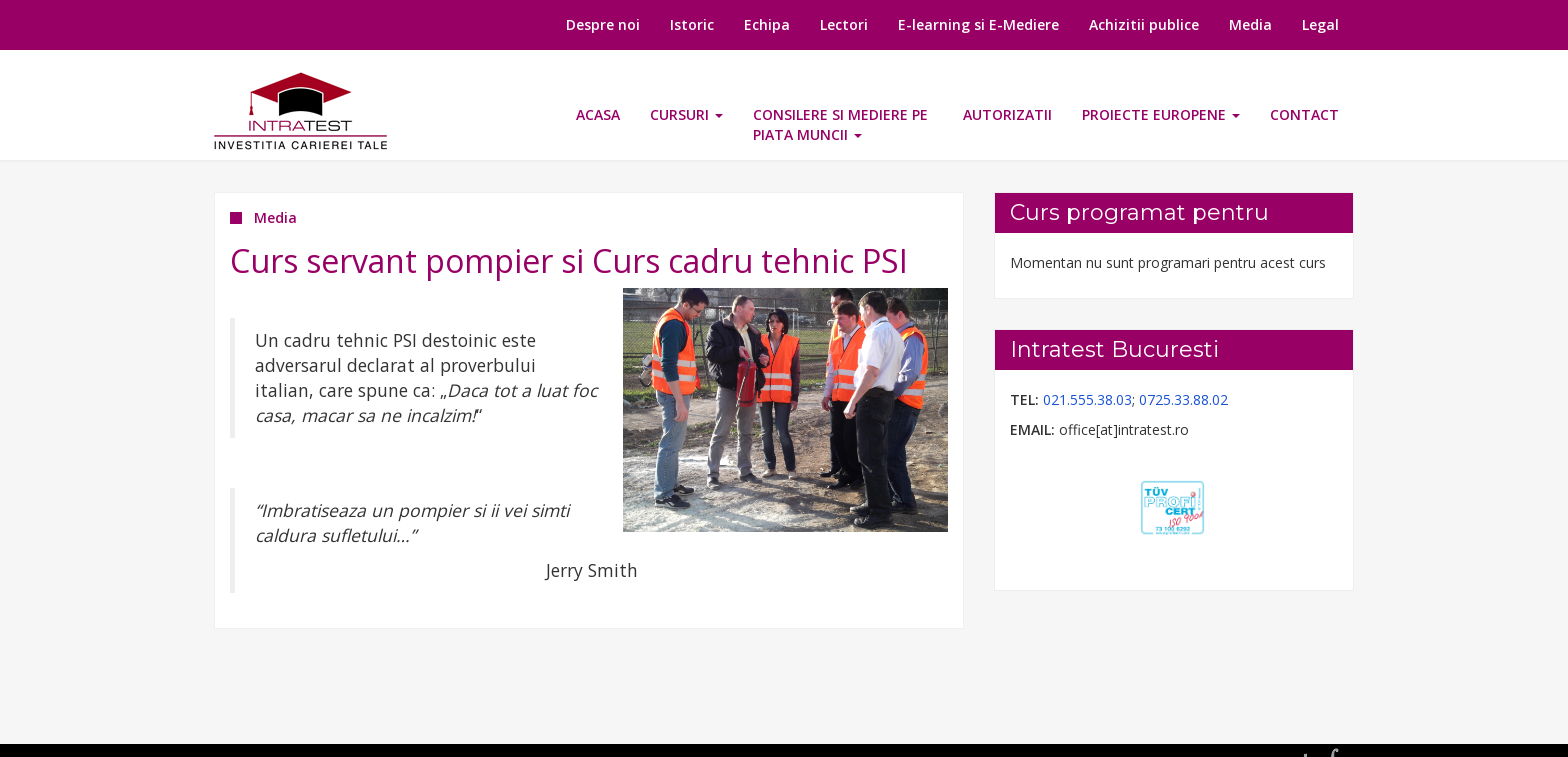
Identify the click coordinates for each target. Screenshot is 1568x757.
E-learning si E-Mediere (978, 24)
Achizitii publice (1144, 24)
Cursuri (686, 114)
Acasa (598, 114)
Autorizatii (1007, 114)
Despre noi (603, 24)
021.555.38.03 (1087, 399)
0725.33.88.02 (1183, 399)
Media (1250, 24)
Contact (1304, 114)
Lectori (844, 24)
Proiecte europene (1161, 114)
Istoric (692, 24)
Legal (1320, 24)
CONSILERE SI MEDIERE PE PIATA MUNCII (840, 124)
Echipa (767, 24)
